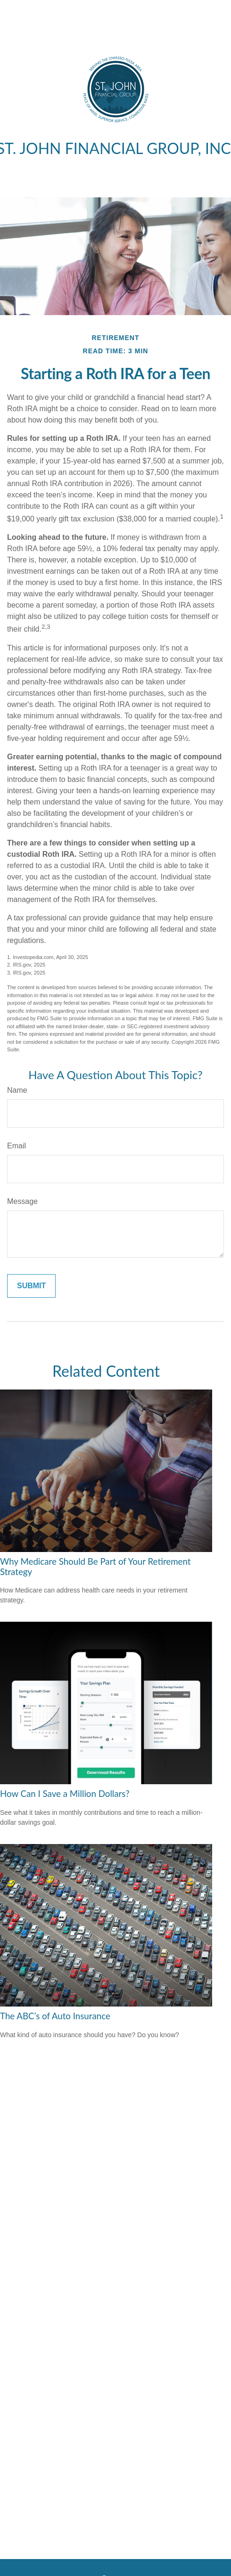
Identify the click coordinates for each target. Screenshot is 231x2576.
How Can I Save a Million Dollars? (65, 1793)
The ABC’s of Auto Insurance (55, 2016)
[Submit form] (31, 1286)
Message (22, 1201)
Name (17, 1090)
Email (16, 1146)
